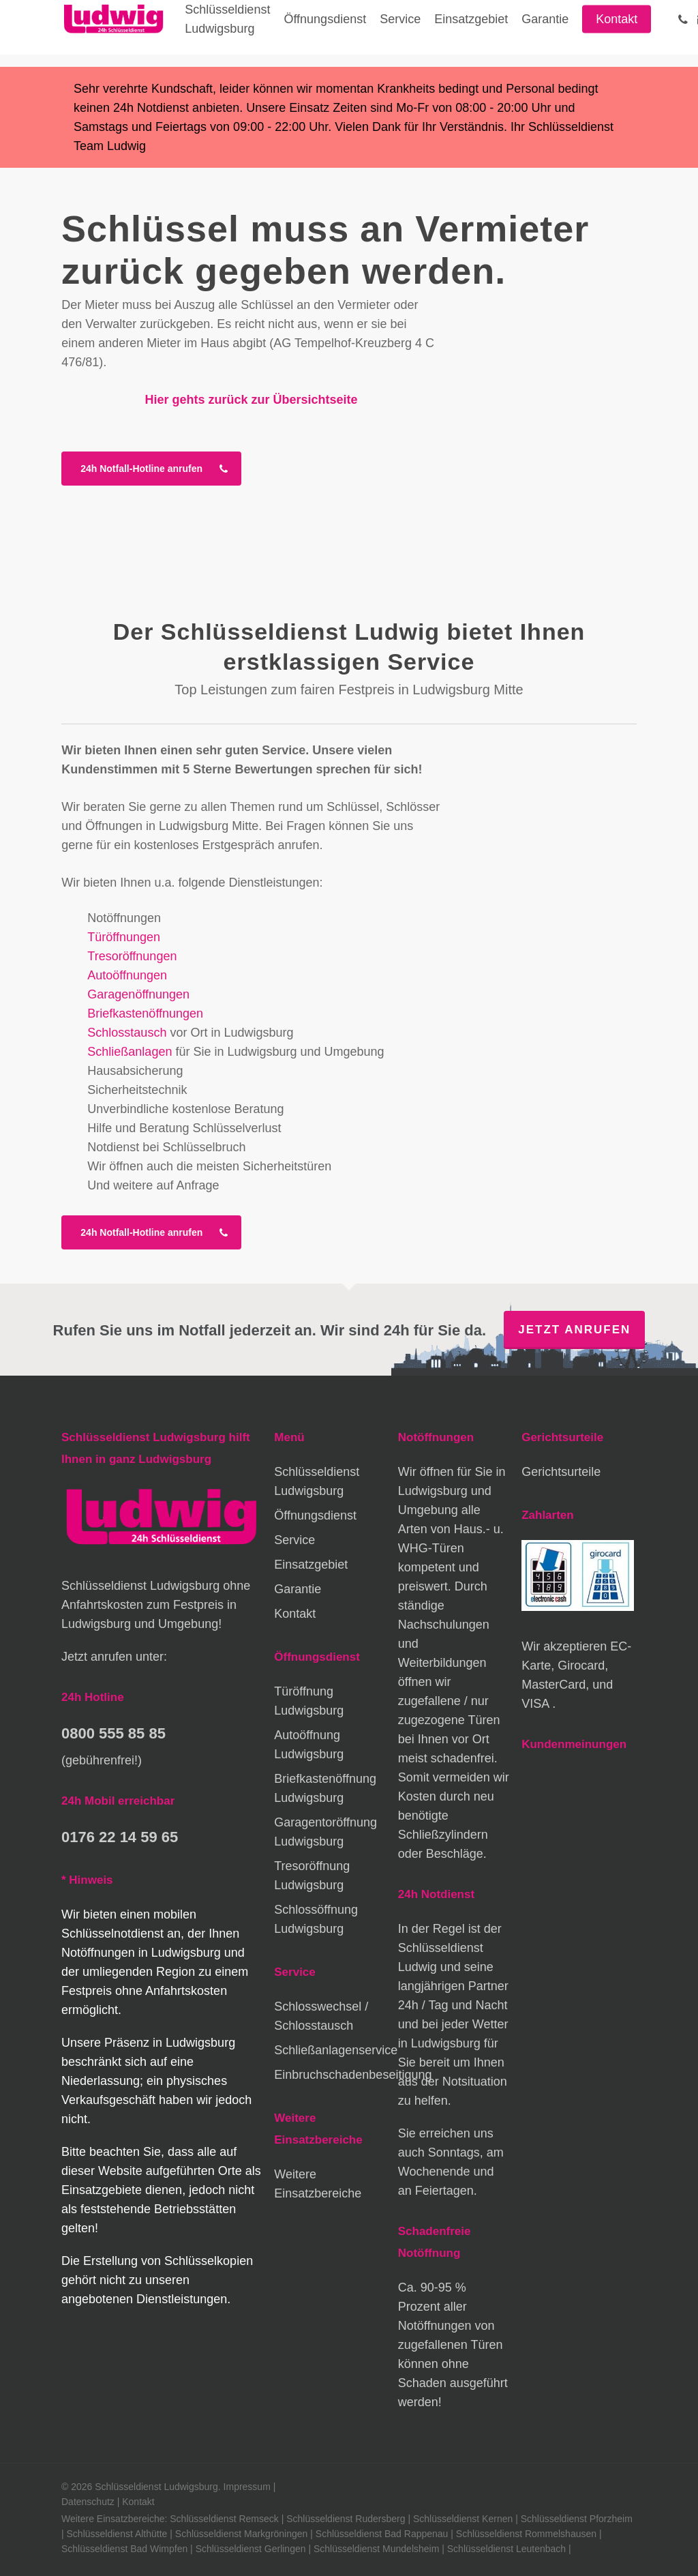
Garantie (297, 1589)
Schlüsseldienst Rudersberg (345, 2518)
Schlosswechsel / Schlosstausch (321, 2016)
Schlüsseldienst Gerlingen (251, 2548)
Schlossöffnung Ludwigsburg (316, 1919)
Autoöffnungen (127, 975)
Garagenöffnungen (138, 994)
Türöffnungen (123, 937)
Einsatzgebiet (311, 1564)
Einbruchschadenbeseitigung (330, 2075)
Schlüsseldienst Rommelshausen (526, 2533)
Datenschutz (88, 2501)
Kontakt (295, 1613)
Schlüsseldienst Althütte (117, 2533)
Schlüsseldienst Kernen (463, 2518)
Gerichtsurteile (561, 1472)
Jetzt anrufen (574, 1329)
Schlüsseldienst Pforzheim (577, 2518)
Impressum (247, 2486)
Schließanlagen (129, 1051)
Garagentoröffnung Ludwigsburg (325, 1832)
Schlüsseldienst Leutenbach (506, 2548)
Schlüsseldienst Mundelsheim (376, 2548)
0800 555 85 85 (113, 1733)
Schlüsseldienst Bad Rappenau (382, 2533)
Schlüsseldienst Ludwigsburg (316, 1481)
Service (294, 1540)
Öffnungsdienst (315, 1515)
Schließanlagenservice (330, 2050)
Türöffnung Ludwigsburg (309, 1701)
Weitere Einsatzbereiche (317, 2183)
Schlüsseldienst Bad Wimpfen (124, 2548)
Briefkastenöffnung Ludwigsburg (325, 1788)
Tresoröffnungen (132, 956)
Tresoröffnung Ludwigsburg (312, 1875)
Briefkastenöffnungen (145, 1013)
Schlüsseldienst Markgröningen (241, 2533)
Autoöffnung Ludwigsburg (309, 1744)
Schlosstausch (126, 1032)
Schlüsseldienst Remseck (224, 2518)
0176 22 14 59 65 (119, 1837)
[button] (151, 468)
